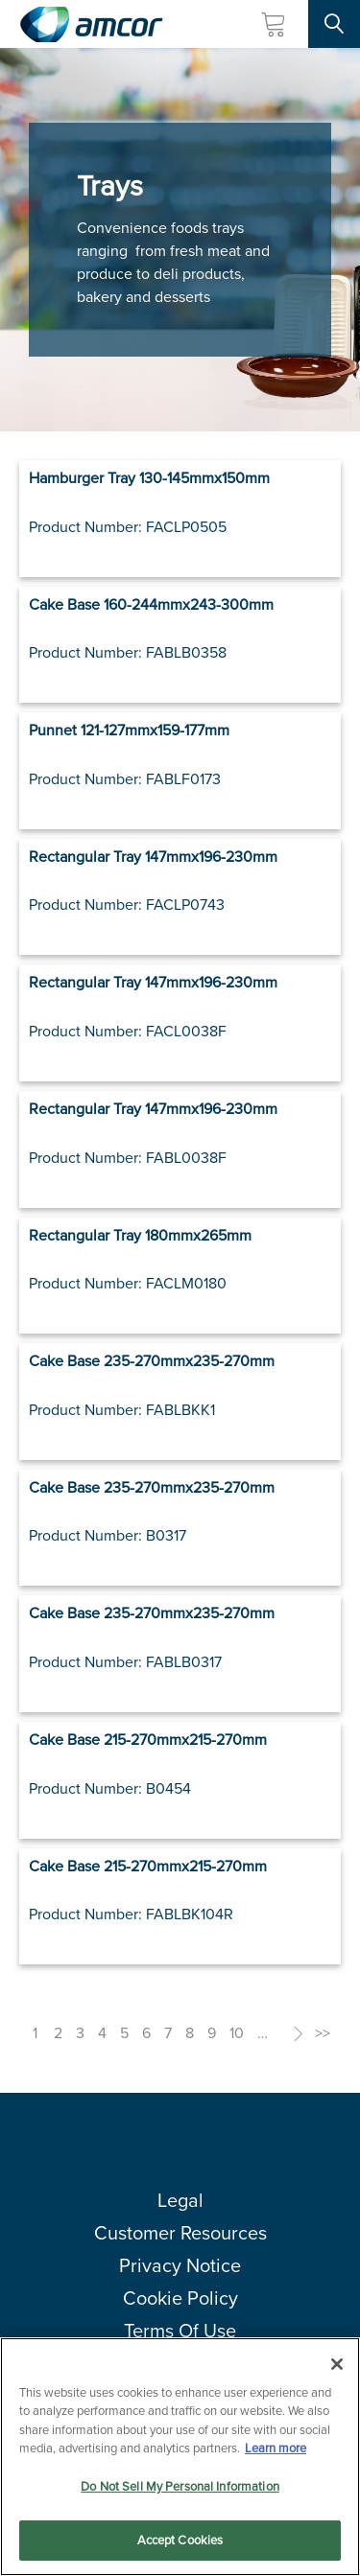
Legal (180, 2200)
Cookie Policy (180, 2298)
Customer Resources (180, 2232)
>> (322, 2033)
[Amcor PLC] (91, 24)
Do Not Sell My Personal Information (180, 2486)
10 (236, 2033)
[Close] (337, 2364)
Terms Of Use (180, 2330)
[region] (180, 2456)
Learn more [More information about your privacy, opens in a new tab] (275, 2448)
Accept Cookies (180, 2540)
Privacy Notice (180, 2265)
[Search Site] (334, 24)
